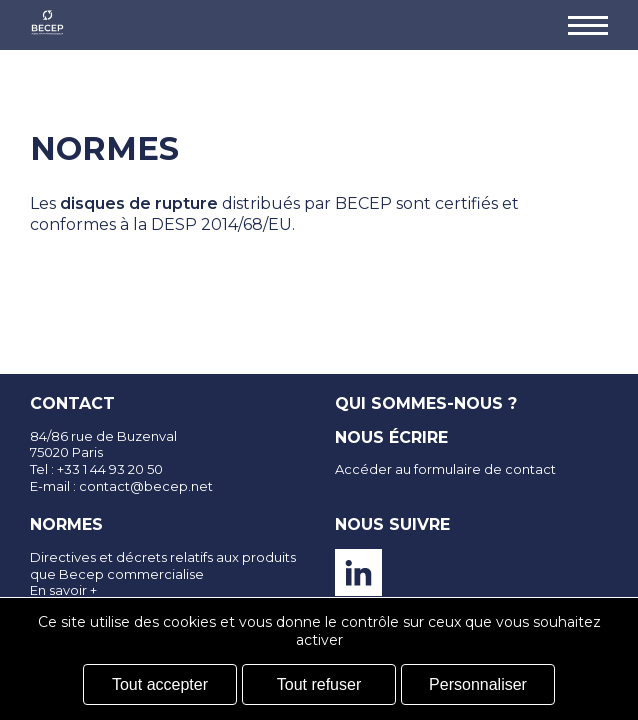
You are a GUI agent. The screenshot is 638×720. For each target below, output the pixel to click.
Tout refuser (319, 684)
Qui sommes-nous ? (426, 403)
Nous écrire (391, 437)
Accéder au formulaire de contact (445, 469)
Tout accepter (160, 684)
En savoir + (63, 590)
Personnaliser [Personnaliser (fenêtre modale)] (478, 684)
